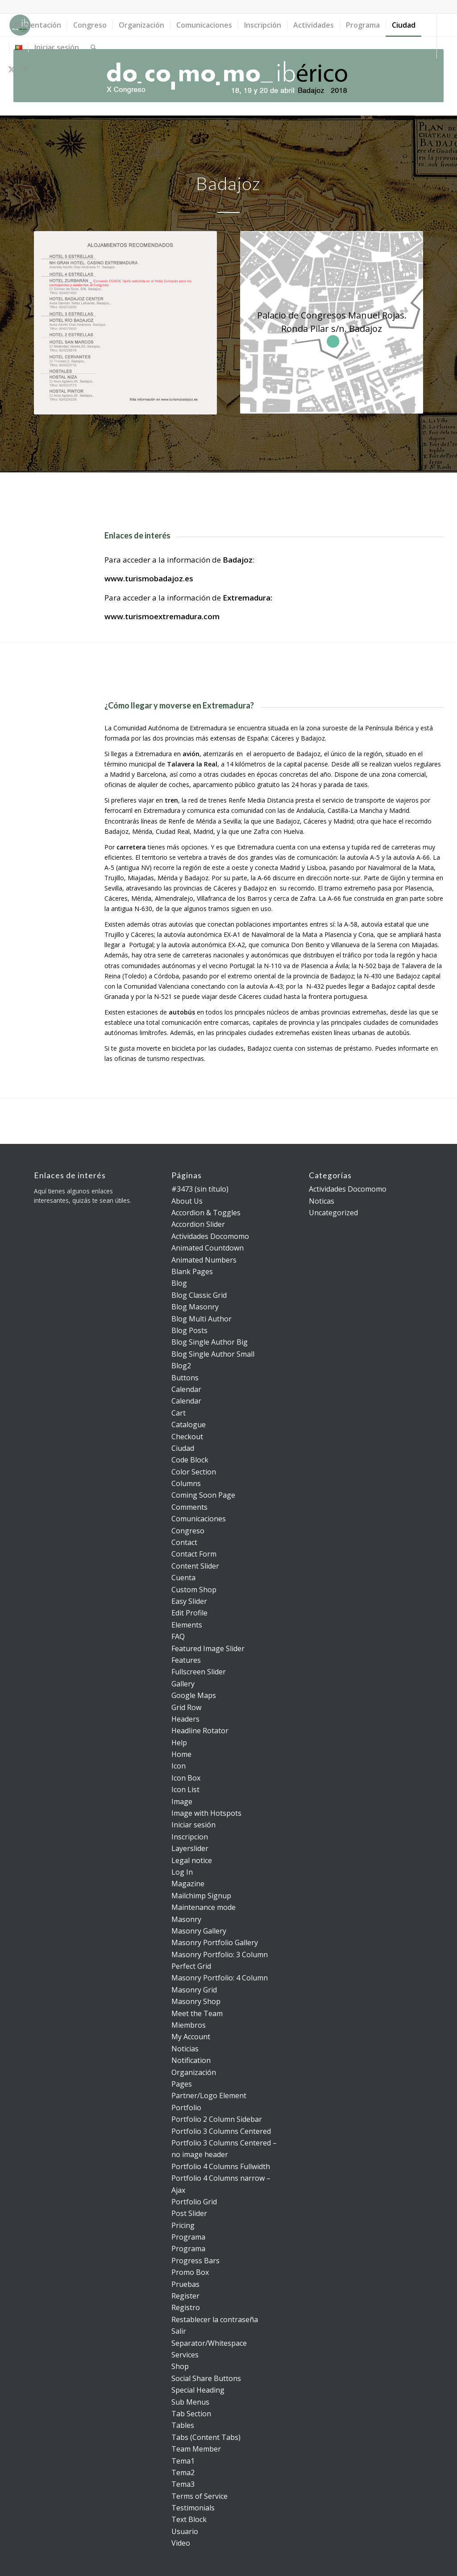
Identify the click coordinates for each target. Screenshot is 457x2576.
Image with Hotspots (206, 1813)
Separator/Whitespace (209, 2343)
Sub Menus (190, 2402)
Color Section (193, 1472)
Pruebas (185, 2284)
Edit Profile (189, 1613)
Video (180, 2543)
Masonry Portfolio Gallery (214, 1942)
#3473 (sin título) (199, 1189)
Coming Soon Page (203, 1495)
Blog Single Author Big (209, 1342)
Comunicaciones (198, 1519)
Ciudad (182, 1448)
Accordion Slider (198, 1224)
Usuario (184, 2531)
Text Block (189, 2519)
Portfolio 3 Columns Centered (221, 2131)
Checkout (187, 1436)
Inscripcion (189, 1837)
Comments (189, 1507)
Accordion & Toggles (206, 1213)
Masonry (186, 1919)
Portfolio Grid (194, 2202)
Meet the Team (197, 2013)
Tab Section (191, 2414)
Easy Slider (189, 1601)
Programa (188, 2237)
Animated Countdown (207, 1248)
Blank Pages (192, 1271)
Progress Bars (195, 2260)
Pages (181, 2084)
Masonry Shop (195, 2001)
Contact (184, 1542)
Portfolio (186, 2107)
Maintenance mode (203, 1907)
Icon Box (185, 1778)
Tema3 (183, 2484)
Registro (185, 2307)
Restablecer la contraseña (214, 2319)
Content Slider (195, 1566)
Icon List (185, 1789)
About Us (187, 1201)
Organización (193, 2072)
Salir (178, 2331)
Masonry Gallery (198, 1931)
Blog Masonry (195, 1307)
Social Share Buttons (206, 2378)
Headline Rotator (199, 1730)
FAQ (178, 1636)
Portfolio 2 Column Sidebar (216, 2119)
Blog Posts (189, 1330)
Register (185, 2296)
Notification (191, 2060)
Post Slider (189, 2213)
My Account (190, 2037)
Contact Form (193, 1554)
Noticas (321, 1201)
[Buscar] (93, 47)
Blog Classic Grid (199, 1295)
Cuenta (183, 1577)
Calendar (186, 1389)
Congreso (187, 1531)
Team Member (196, 2449)
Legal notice (191, 1860)
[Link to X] (11, 69)
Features (186, 1660)
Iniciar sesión (193, 1825)
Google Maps (193, 1695)
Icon (178, 1766)
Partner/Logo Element (208, 2095)
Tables (182, 2425)
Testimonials (193, 2508)
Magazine (187, 1884)
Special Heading (197, 2390)
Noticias (185, 2049)
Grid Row (186, 1707)
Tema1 (183, 2461)
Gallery (183, 1684)
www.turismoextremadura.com (162, 616)
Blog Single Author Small (212, 1354)
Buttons (185, 1378)
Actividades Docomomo (210, 1236)
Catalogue (188, 1424)
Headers (185, 1719)
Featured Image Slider (208, 1648)
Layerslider (189, 1848)
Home (181, 1754)
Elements (186, 1625)
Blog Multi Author (201, 1319)
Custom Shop (193, 1589)
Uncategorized (333, 1213)
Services (185, 2355)
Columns (186, 1483)
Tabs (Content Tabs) (206, 2437)
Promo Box (190, 2272)
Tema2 (183, 2472)
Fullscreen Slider (198, 1672)
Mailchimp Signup (201, 1896)
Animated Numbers (204, 1260)
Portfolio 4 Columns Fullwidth (220, 2166)
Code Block (189, 1460)
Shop (180, 2366)
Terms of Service (199, 2496)
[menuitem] (38, 25)
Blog (179, 1283)
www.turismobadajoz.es (148, 578)
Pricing (183, 2225)
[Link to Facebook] (25, 69)
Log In (182, 1872)
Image (181, 1801)
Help (179, 1743)
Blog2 (181, 1366)
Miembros (188, 2025)
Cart (178, 1413)
